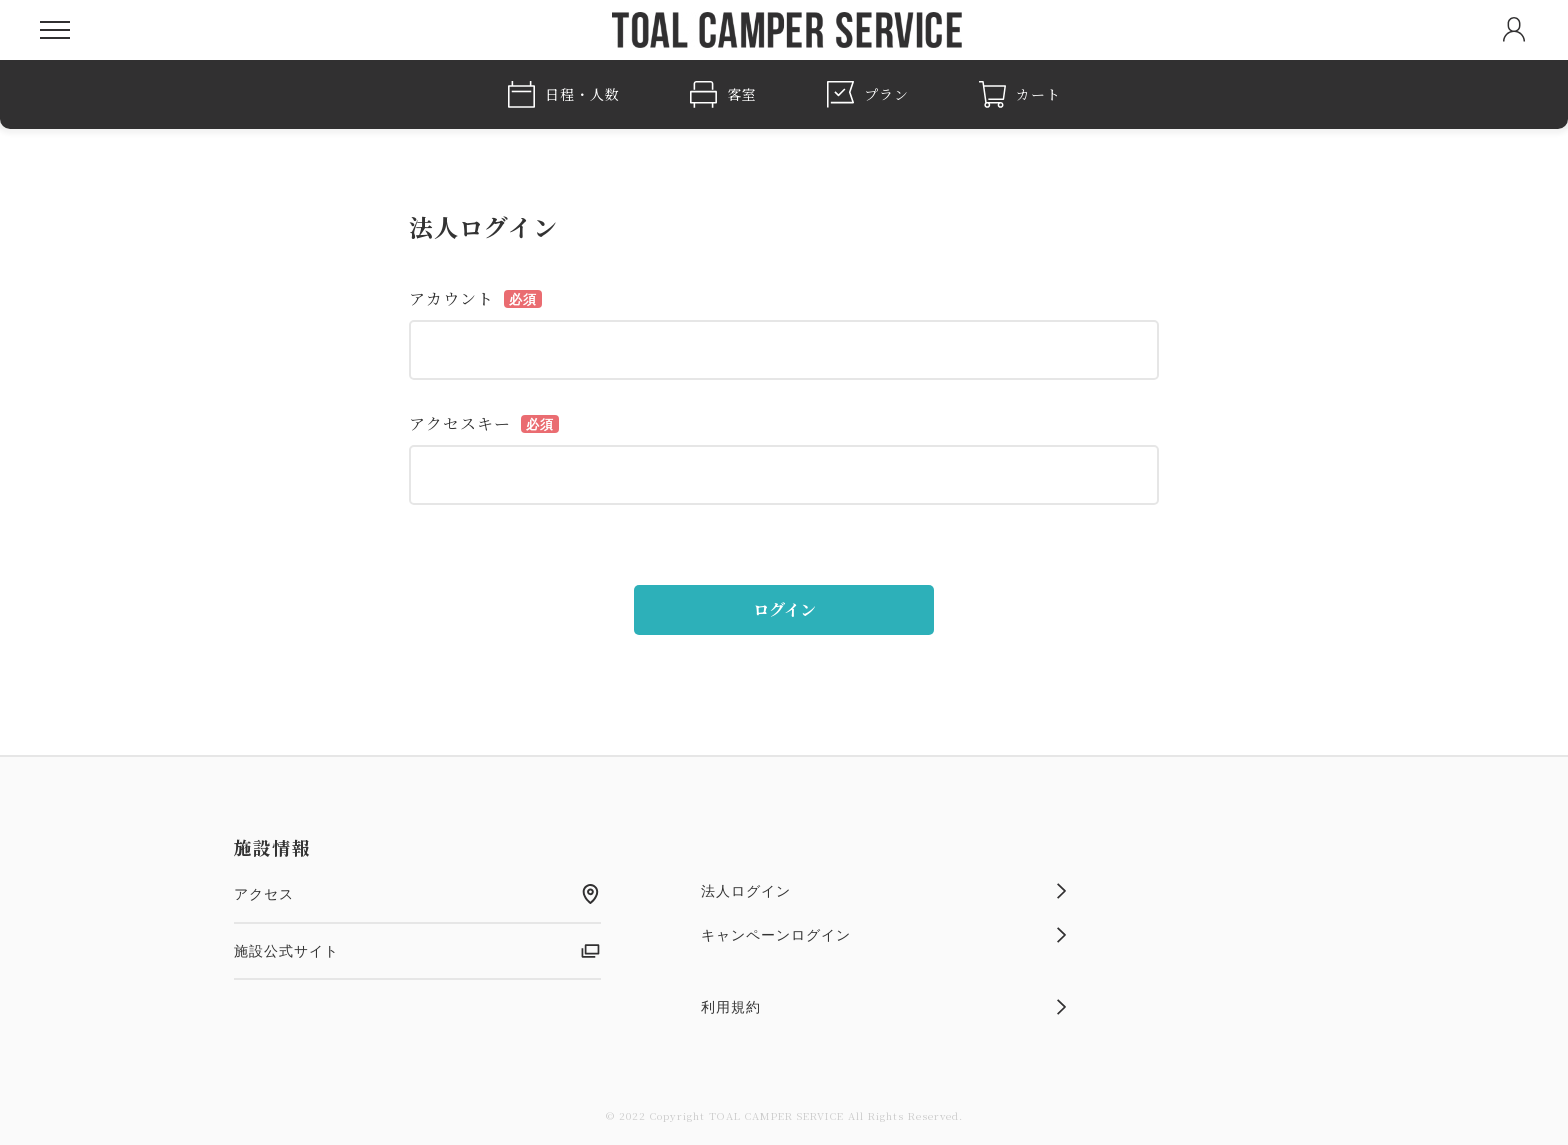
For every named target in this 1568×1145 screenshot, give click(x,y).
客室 (723, 94)
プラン (868, 94)
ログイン (784, 609)
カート (1020, 94)
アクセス (417, 894)
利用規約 (884, 1007)
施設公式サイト (417, 951)
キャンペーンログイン (884, 935)
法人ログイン (884, 891)
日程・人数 (564, 94)
